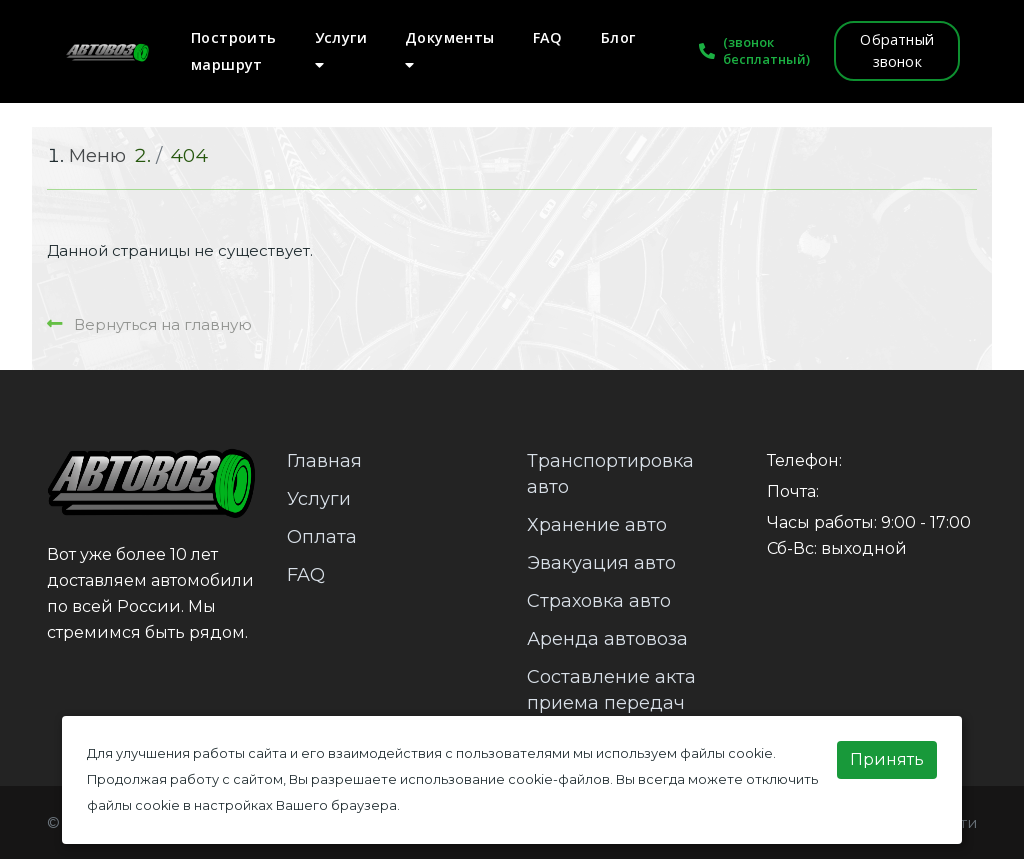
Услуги (341, 50)
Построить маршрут (234, 51)
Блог (618, 37)
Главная (324, 461)
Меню (97, 155)
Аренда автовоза (607, 639)
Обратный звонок (897, 50)
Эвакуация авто (601, 563)
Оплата (322, 537)
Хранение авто (597, 525)
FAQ (548, 37)
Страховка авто (599, 601)
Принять (887, 759)
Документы (450, 50)
